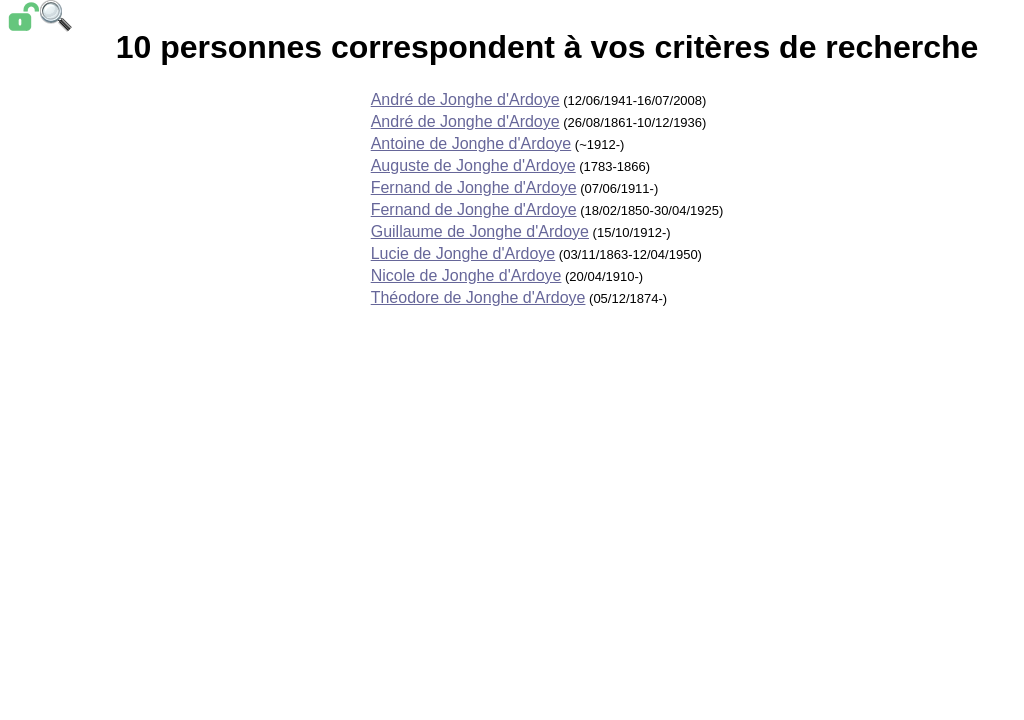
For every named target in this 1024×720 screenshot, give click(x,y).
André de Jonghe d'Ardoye (465, 99)
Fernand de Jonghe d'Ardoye (474, 187)
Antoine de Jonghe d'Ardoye (471, 143)
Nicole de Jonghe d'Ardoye (466, 275)
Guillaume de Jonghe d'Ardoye (480, 231)
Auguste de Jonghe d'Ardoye (473, 165)
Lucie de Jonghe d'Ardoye (463, 253)
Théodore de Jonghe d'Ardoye (478, 297)
